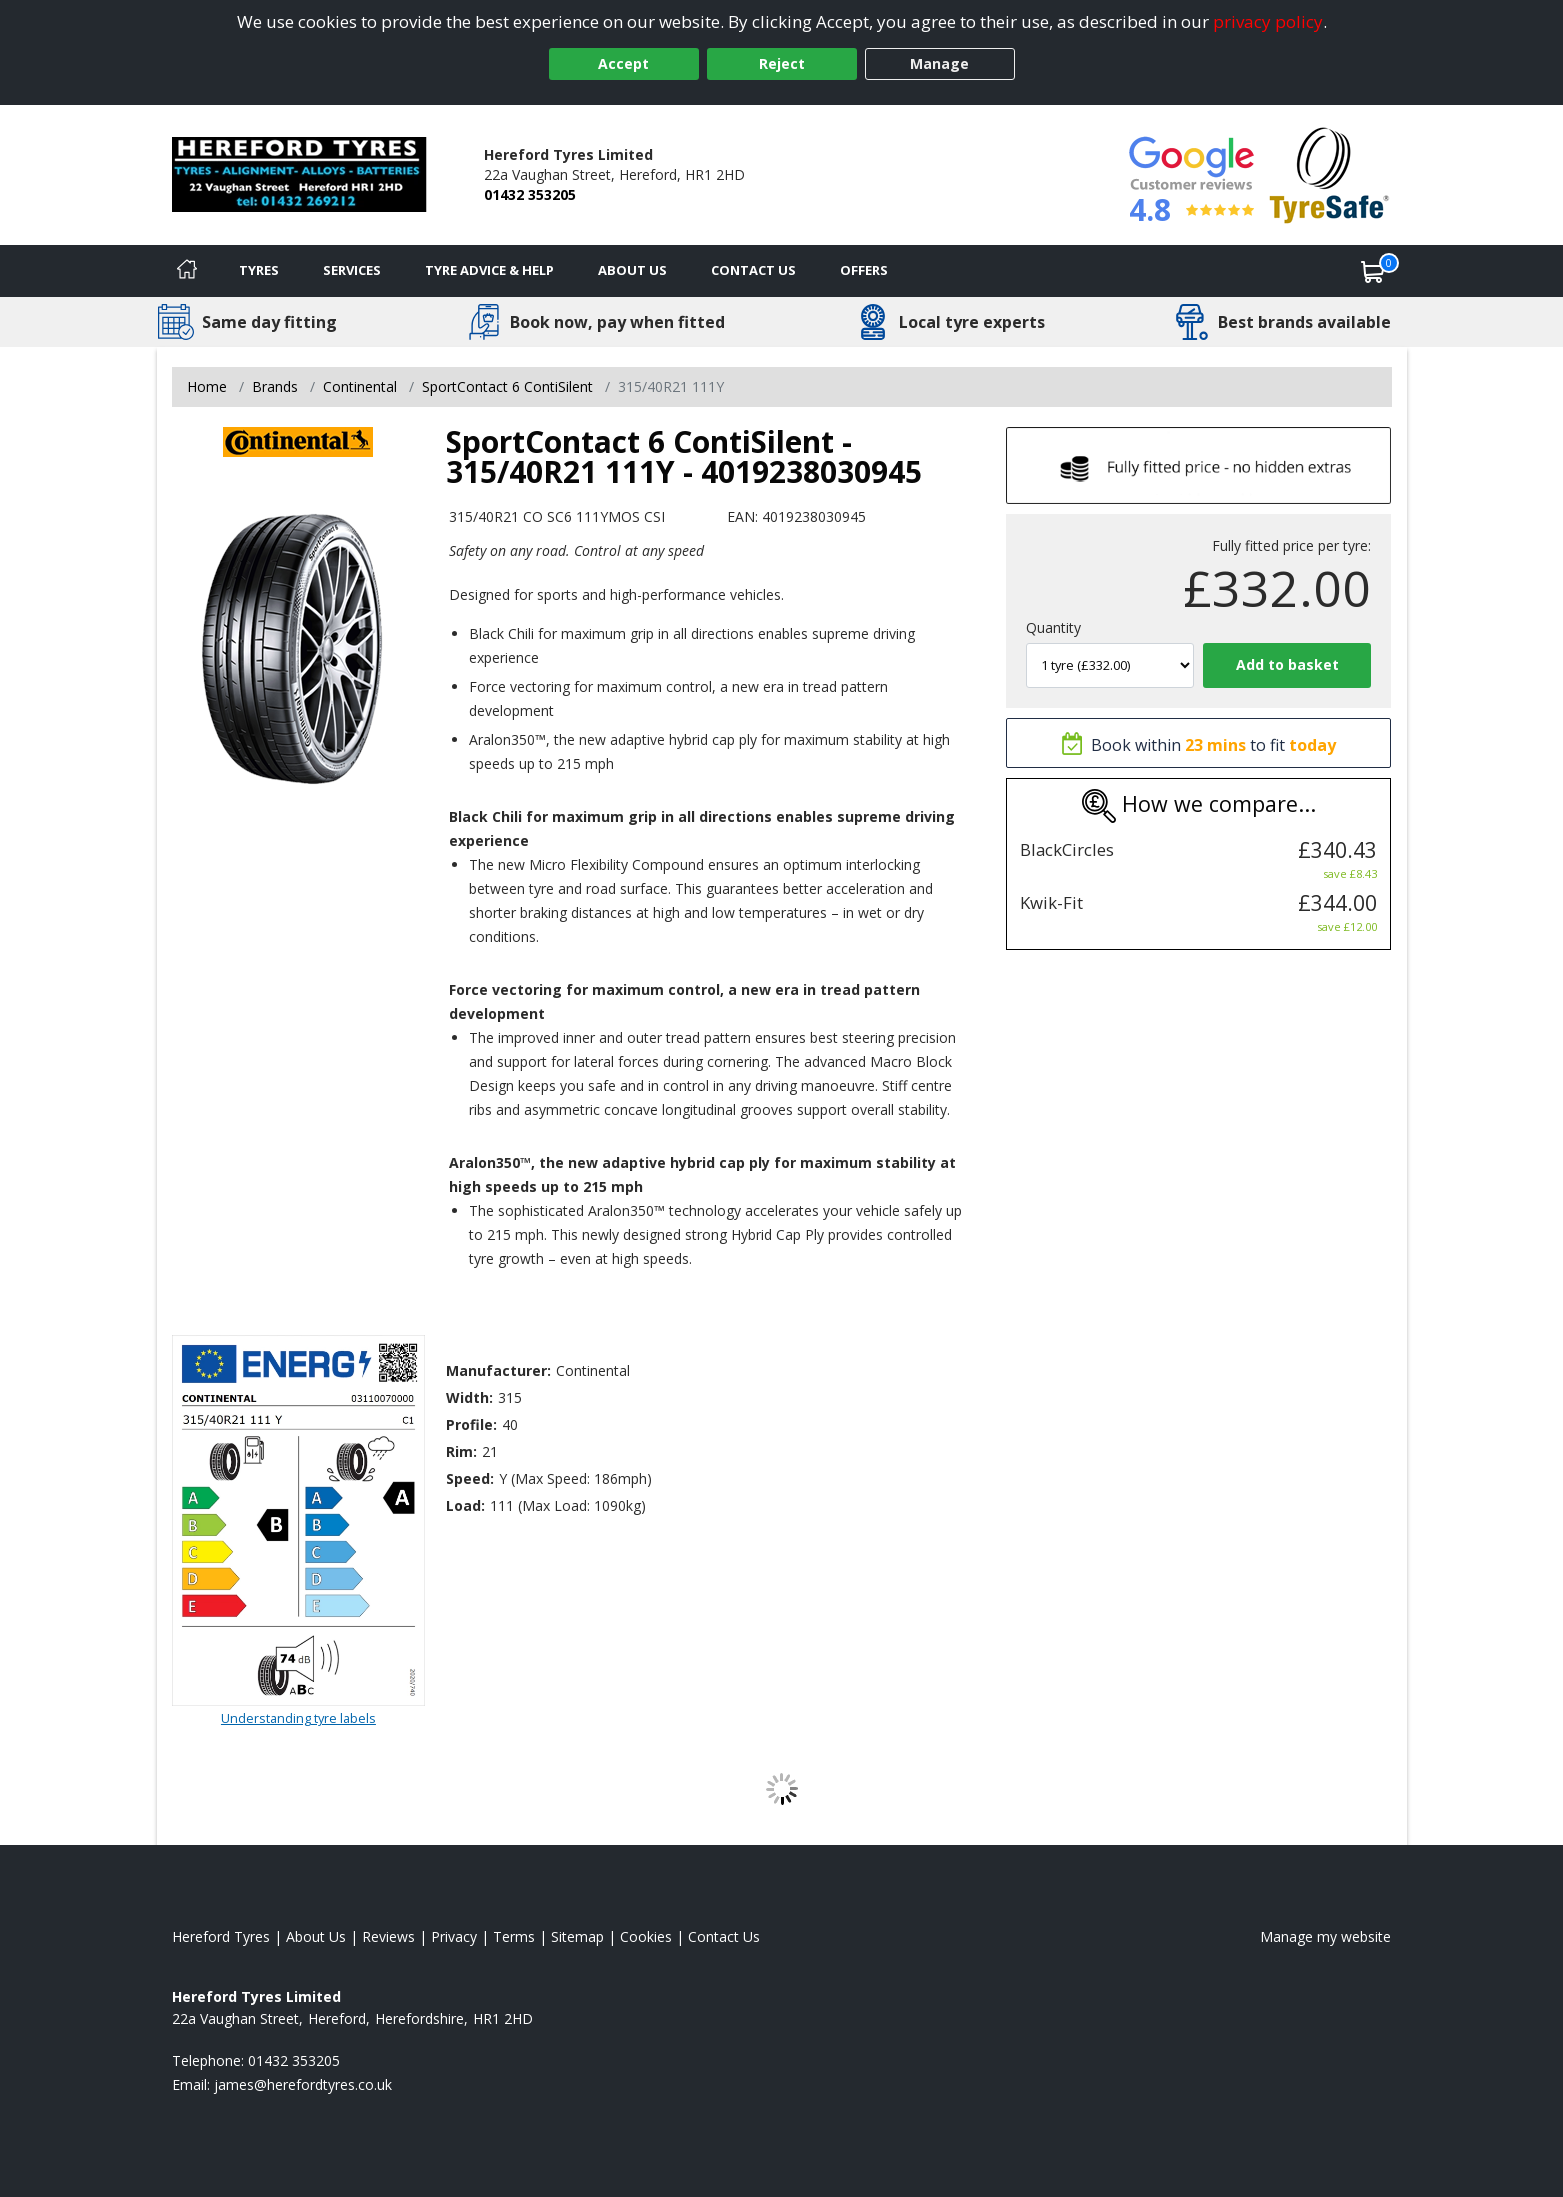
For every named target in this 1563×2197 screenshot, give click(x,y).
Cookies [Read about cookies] (646, 1936)
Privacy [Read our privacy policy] (454, 1936)
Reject (782, 63)
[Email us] (303, 2084)
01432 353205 (530, 194)
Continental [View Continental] (360, 386)
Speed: (470, 1478)
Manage (939, 63)
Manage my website (1325, 1936)
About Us (632, 270)
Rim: (461, 1451)
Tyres (259, 270)
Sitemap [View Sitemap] (577, 1936)
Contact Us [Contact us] (753, 270)
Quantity (1053, 627)
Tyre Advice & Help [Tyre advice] (489, 270)
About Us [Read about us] (316, 1936)
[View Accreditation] (1329, 173)
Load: (465, 1505)
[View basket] (1373, 271)
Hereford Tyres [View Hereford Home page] (221, 1936)
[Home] (187, 271)
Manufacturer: (498, 1370)
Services (352, 270)
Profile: (471, 1424)
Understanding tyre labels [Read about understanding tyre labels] (298, 1718)
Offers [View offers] (864, 270)
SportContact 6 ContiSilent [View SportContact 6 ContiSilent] (507, 386)
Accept (623, 63)
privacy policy (1268, 21)
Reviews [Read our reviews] (388, 1936)
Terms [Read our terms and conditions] (514, 1936)
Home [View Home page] (207, 386)
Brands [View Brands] (275, 386)
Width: (469, 1397)
